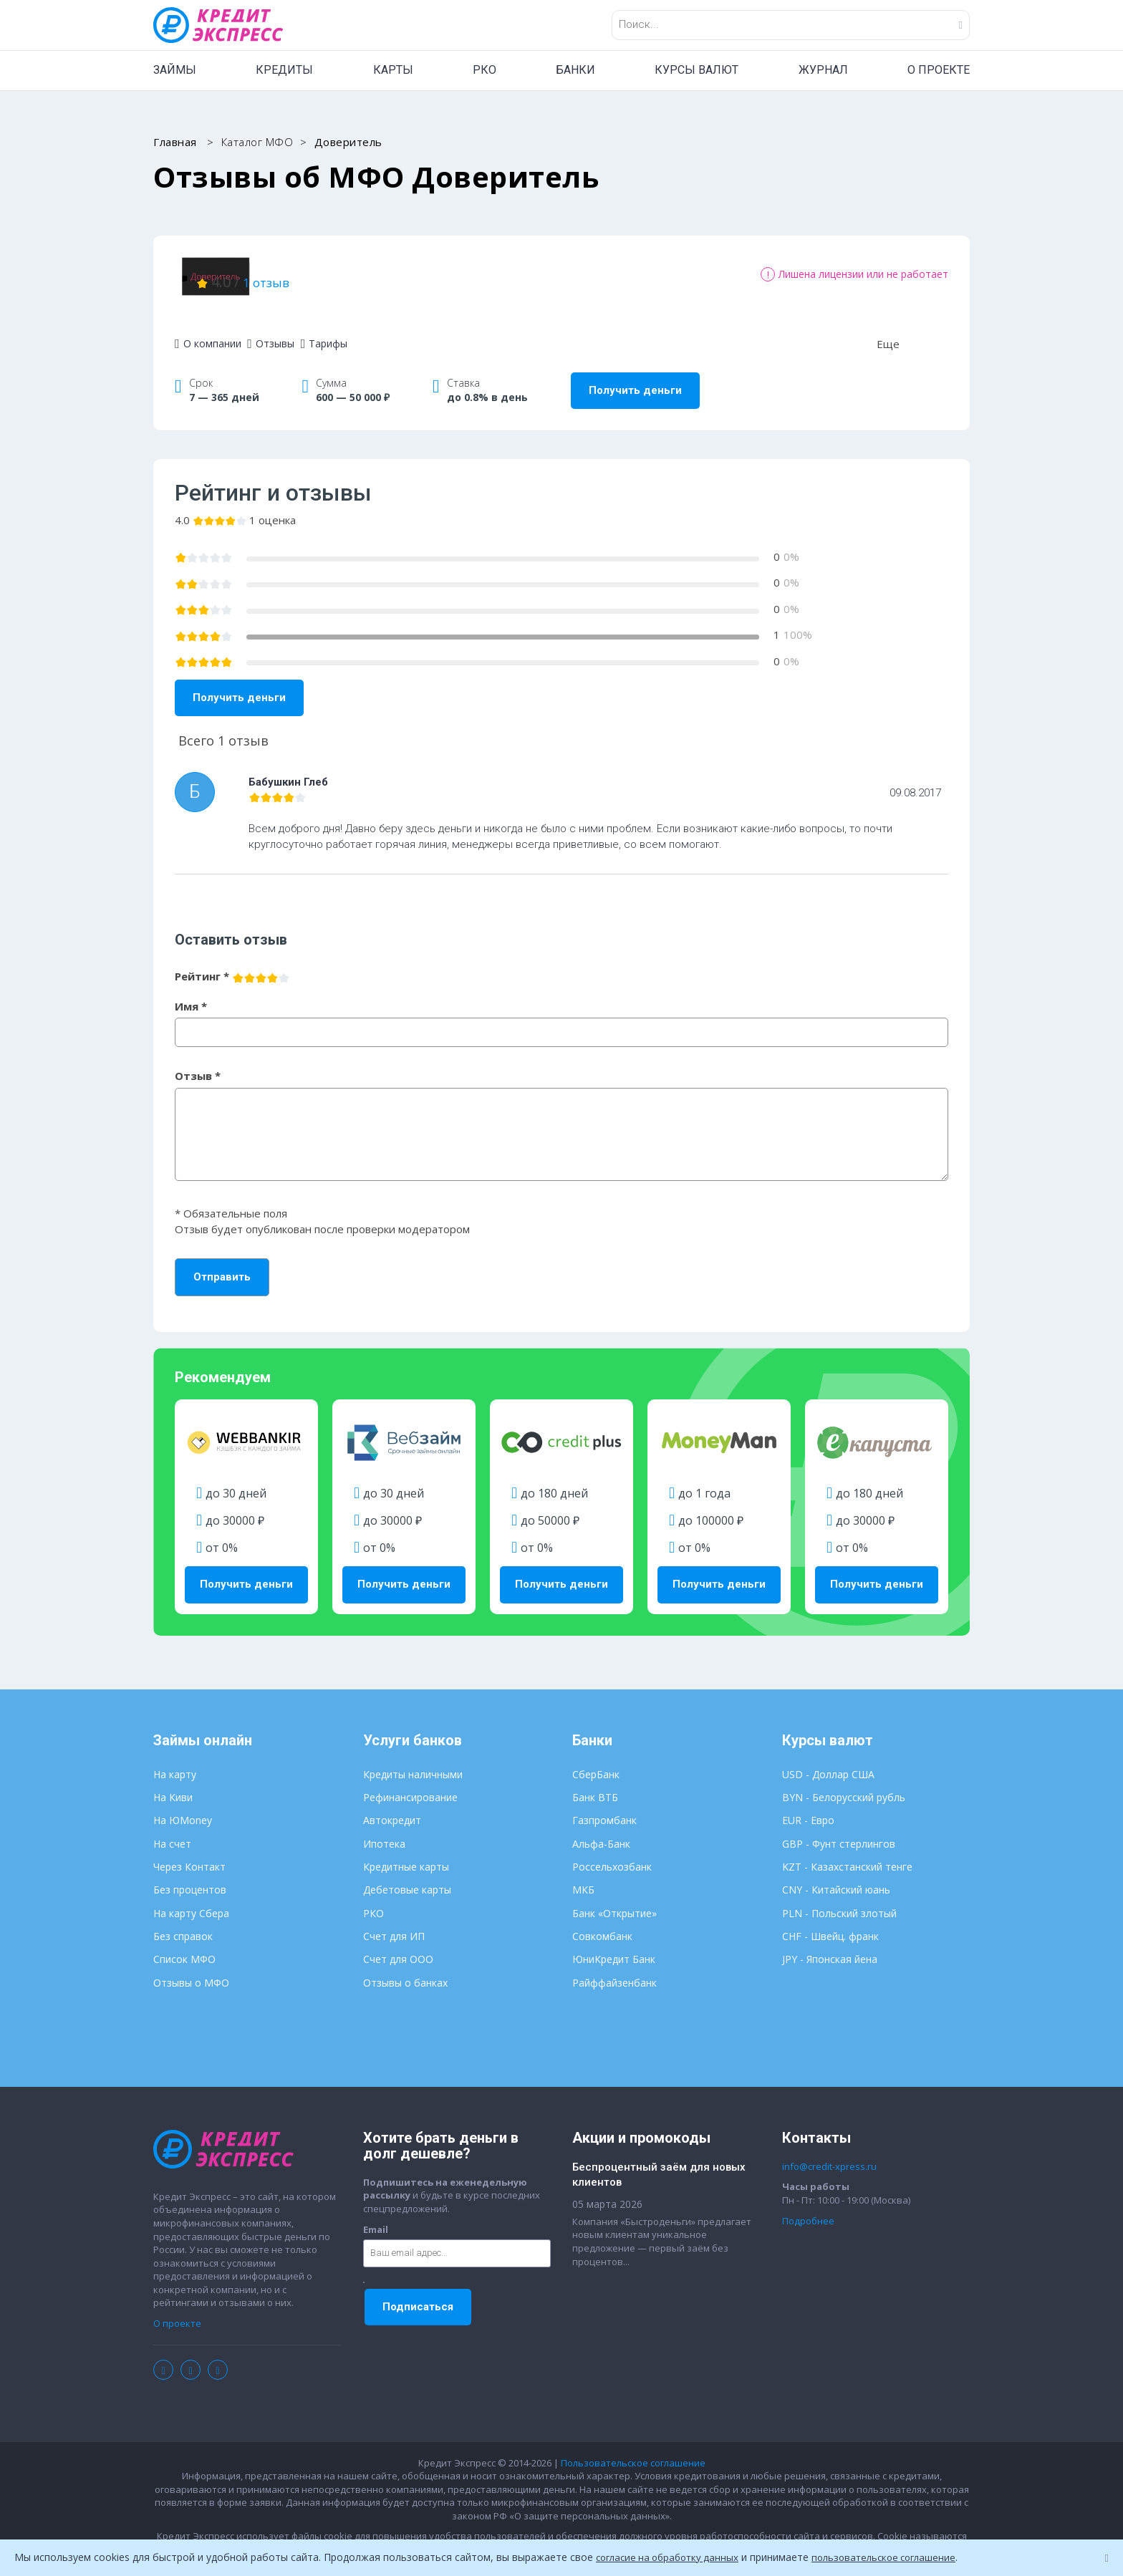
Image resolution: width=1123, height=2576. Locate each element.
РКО (484, 70)
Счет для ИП (394, 1921)
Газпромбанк (604, 1806)
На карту (174, 1759)
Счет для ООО (398, 1944)
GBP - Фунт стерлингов (838, 1828)
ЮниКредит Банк (613, 1944)
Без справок (183, 1921)
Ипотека (384, 1828)
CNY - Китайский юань (836, 1875)
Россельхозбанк (612, 1851)
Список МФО (184, 1944)
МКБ (583, 1875)
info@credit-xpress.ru (829, 2151)
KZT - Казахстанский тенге (847, 1851)
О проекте (177, 2308)
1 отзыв (435, 274)
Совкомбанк (602, 1921)
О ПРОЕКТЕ (938, 70)
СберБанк (596, 1759)
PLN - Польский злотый (839, 1898)
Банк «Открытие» (614, 1898)
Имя (191, 991)
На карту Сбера (191, 1898)
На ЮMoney (182, 1806)
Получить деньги (635, 375)
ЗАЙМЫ (174, 70)
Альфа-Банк (601, 1828)
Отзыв (198, 1061)
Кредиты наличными (413, 1759)
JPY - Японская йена (829, 1944)
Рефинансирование (410, 1782)
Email (375, 2214)
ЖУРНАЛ (823, 70)
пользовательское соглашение (897, 2557)
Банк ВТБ (595, 1782)
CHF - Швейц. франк (830, 1921)
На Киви (173, 1782)
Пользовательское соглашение (633, 2447)
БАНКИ (575, 70)
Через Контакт (189, 1851)
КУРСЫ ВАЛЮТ (696, 70)
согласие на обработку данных (672, 2557)
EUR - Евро (808, 1806)
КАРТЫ (393, 70)
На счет (172, 1828)
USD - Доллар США (828, 1759)
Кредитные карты (406, 1851)
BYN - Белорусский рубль (843, 1782)
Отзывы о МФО (191, 1967)
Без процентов (189, 1875)
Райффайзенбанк (614, 1967)
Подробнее (808, 2205)
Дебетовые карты (407, 1875)
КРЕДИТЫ (284, 70)
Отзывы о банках (405, 1967)
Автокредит (392, 1806)
